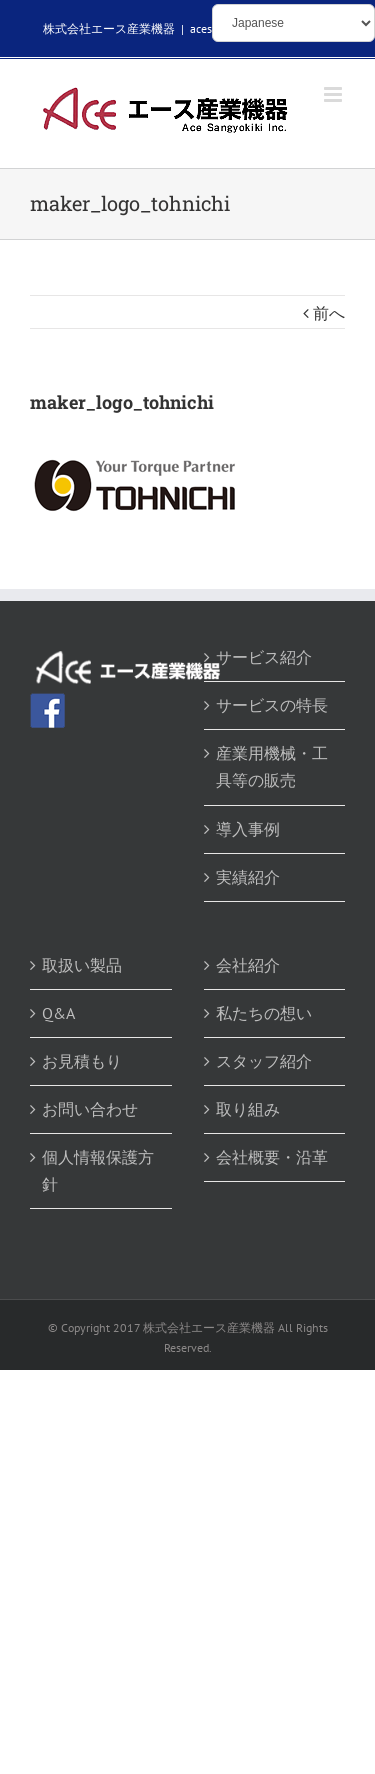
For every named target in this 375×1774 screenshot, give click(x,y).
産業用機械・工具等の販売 (272, 766)
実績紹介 (248, 877)
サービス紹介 (264, 657)
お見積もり (82, 1061)
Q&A (58, 1013)
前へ (329, 313)
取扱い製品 (82, 965)
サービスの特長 (272, 705)
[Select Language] (293, 23)
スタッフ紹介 (264, 1061)
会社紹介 (248, 965)
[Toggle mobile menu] (334, 94)
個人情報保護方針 (98, 1170)
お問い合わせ (90, 1109)
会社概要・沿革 (272, 1157)
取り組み (248, 1109)
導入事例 (248, 829)
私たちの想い (264, 1013)
